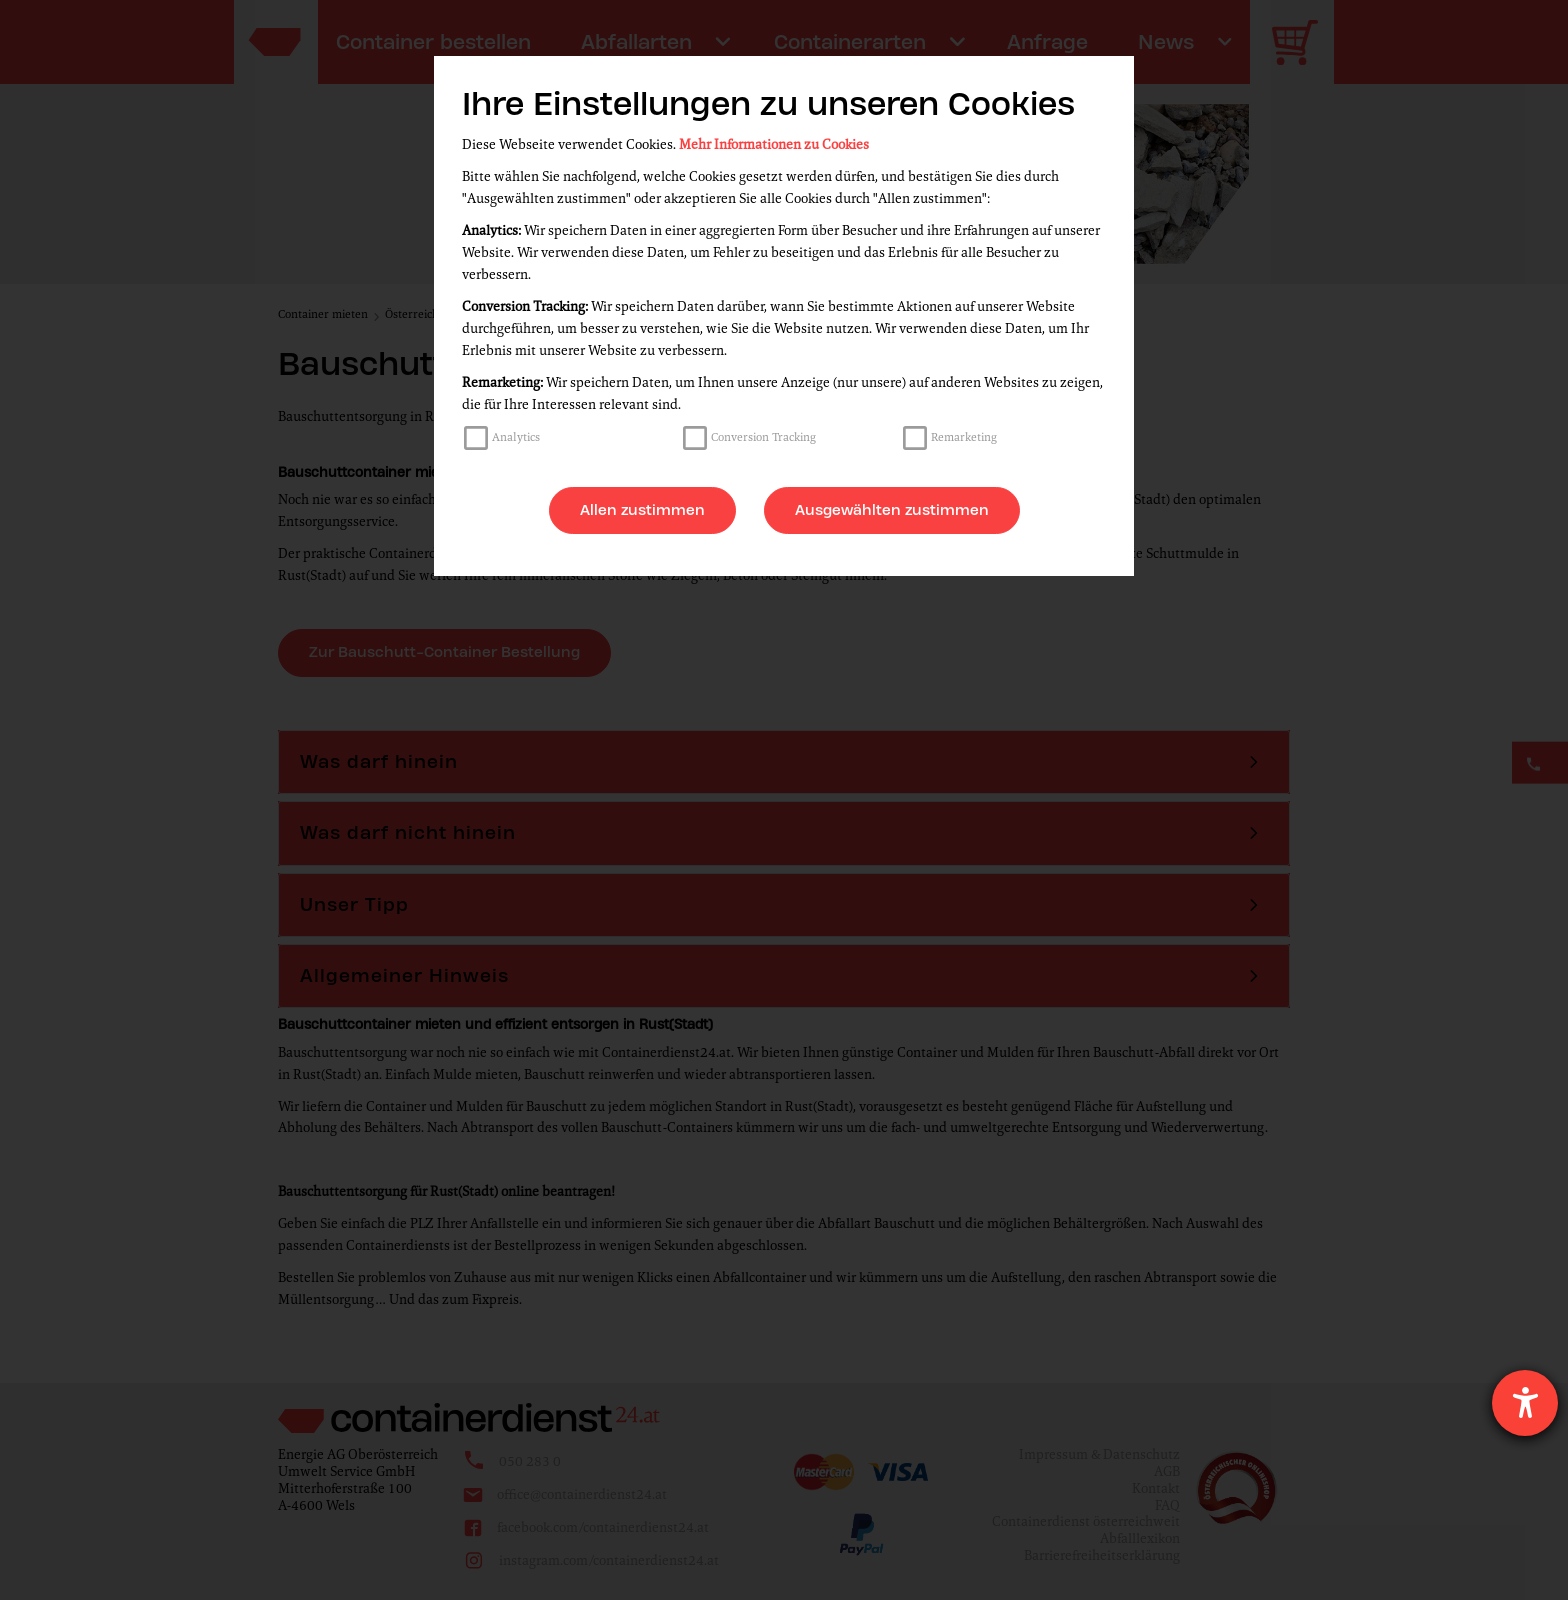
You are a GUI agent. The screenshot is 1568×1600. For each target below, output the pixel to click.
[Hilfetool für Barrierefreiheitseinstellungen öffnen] (1525, 1403)
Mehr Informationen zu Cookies (774, 144)
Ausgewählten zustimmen (892, 510)
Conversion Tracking (763, 437)
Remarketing (964, 437)
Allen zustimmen (642, 510)
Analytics (516, 437)
